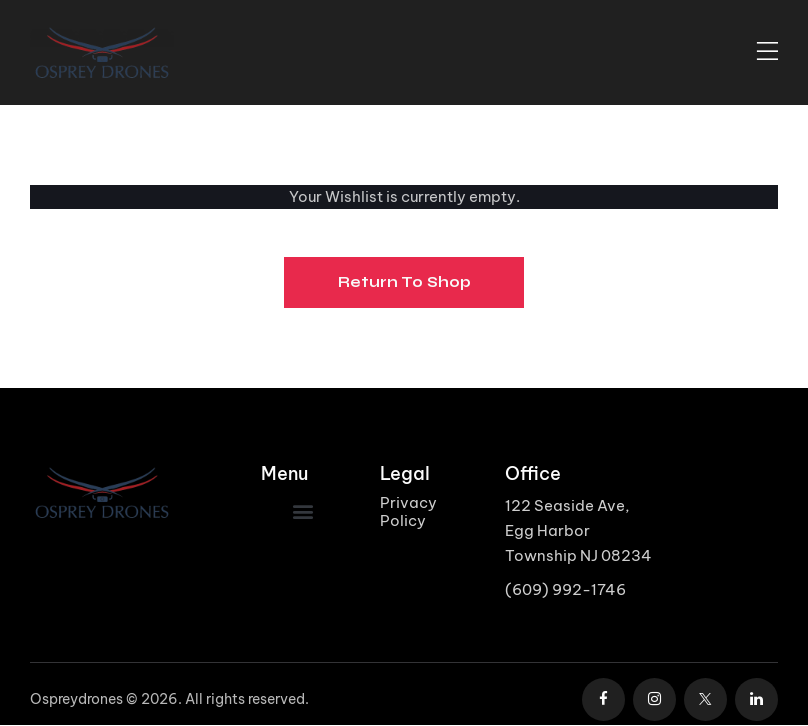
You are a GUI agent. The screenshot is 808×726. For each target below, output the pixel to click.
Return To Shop (404, 282)
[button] (302, 511)
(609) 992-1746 (565, 589)
